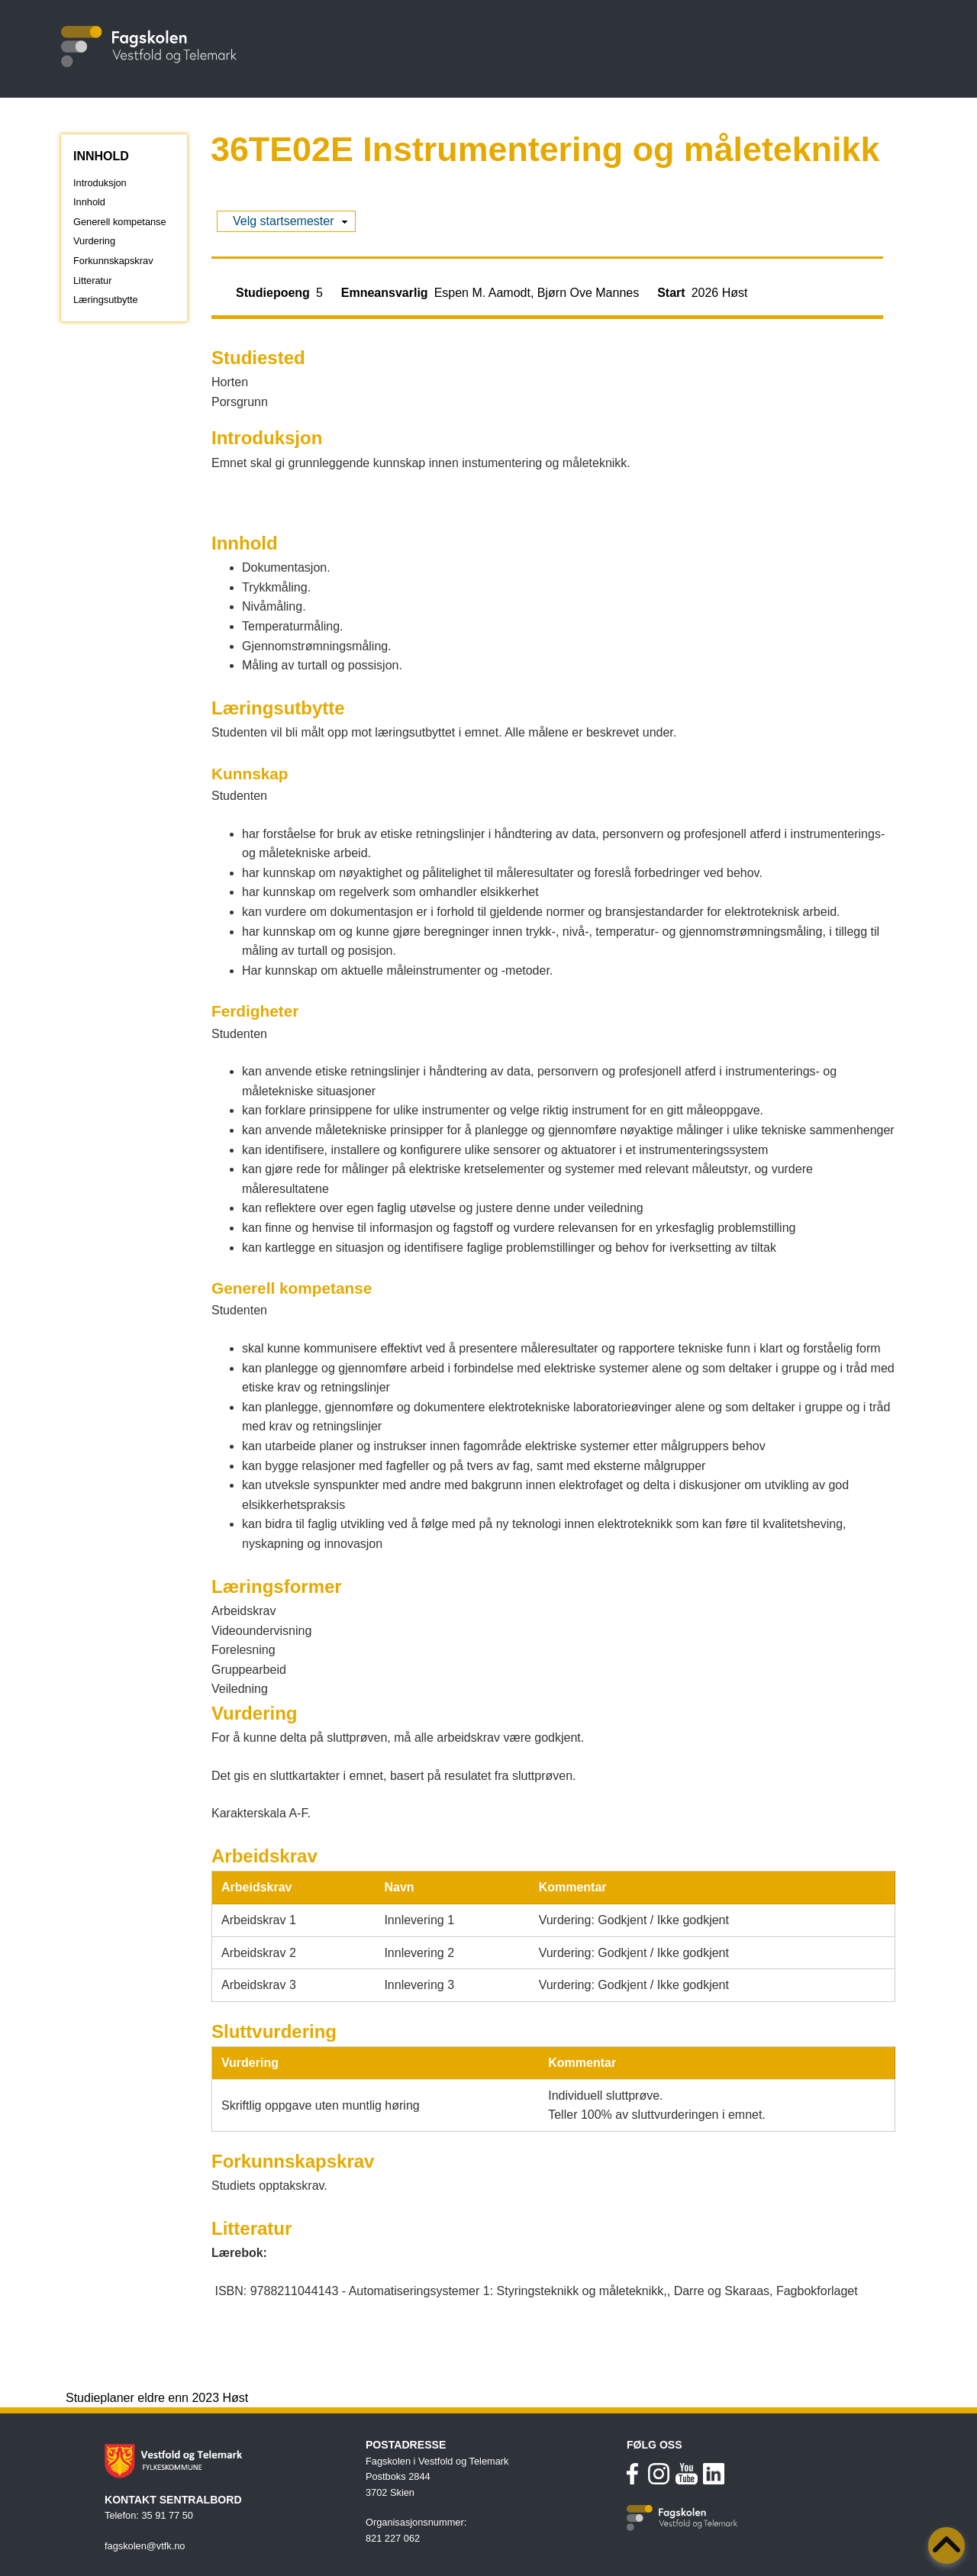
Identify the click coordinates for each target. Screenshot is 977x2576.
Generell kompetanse (119, 221)
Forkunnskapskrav (113, 260)
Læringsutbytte (105, 299)
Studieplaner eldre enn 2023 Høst (157, 2397)
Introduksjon (100, 183)
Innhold (89, 202)
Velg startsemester (283, 221)
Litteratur (92, 280)
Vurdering (94, 241)
